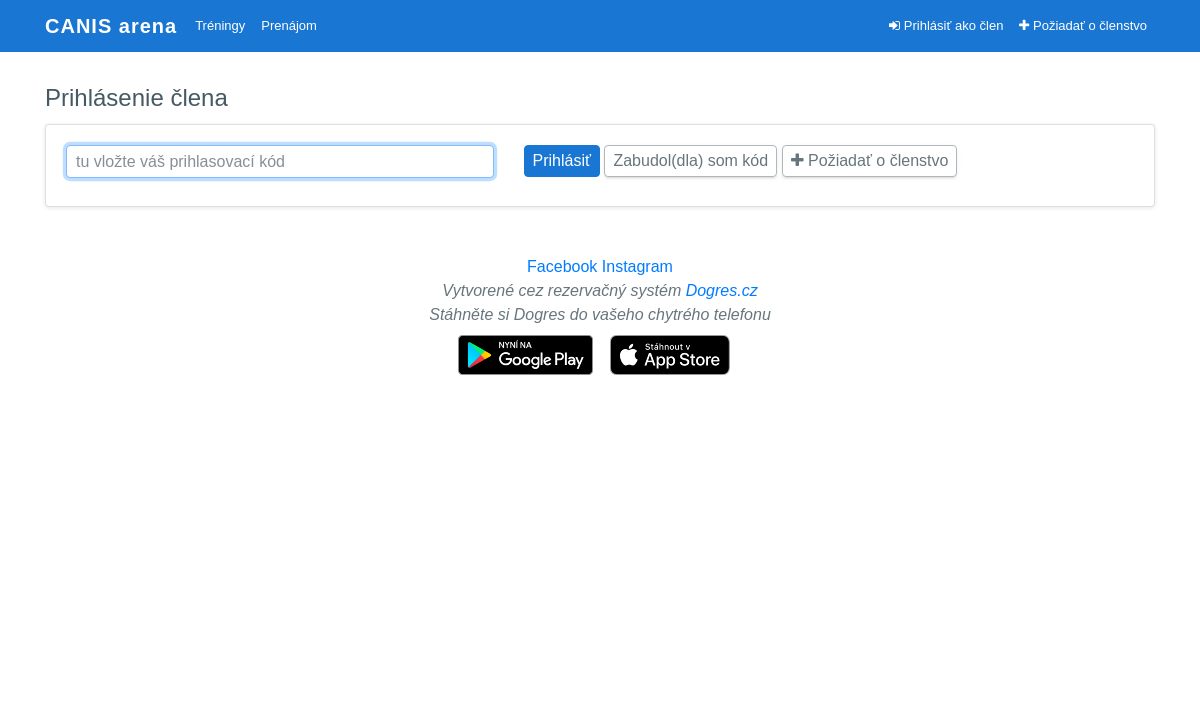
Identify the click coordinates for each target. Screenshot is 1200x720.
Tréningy (220, 25)
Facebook (562, 266)
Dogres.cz (722, 290)
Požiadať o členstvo (1083, 25)
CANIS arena (111, 26)
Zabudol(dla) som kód (690, 160)
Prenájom (289, 25)
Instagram (637, 266)
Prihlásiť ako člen (946, 25)
